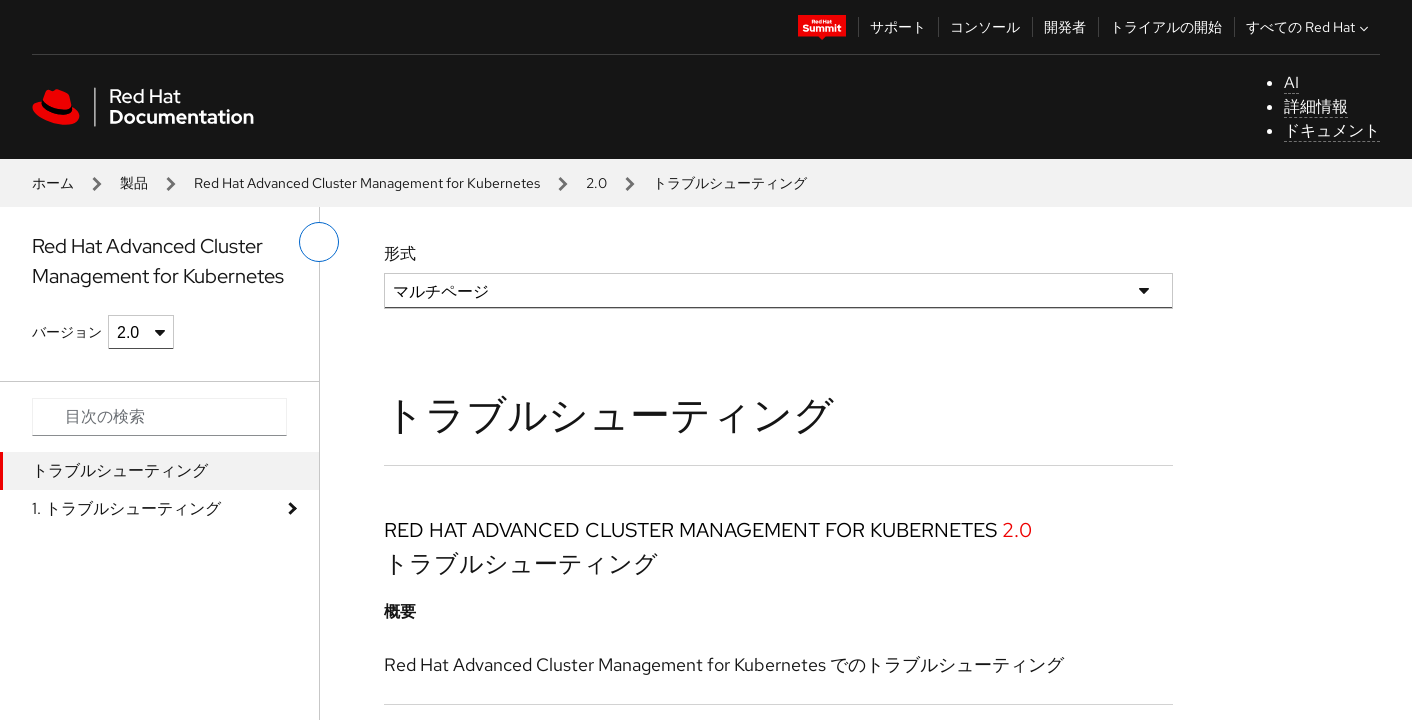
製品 (134, 183)
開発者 (1065, 27)
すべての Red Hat (1309, 27)
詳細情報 (1316, 106)
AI (1291, 82)
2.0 (596, 183)
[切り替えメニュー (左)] (319, 242)
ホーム (53, 183)
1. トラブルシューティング (126, 508)
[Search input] (159, 417)
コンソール (985, 27)
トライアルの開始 (1166, 27)
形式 (400, 253)
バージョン (67, 332)
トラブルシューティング (120, 470)
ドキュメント (1332, 130)
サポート (898, 27)
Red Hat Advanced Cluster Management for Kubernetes (367, 183)
